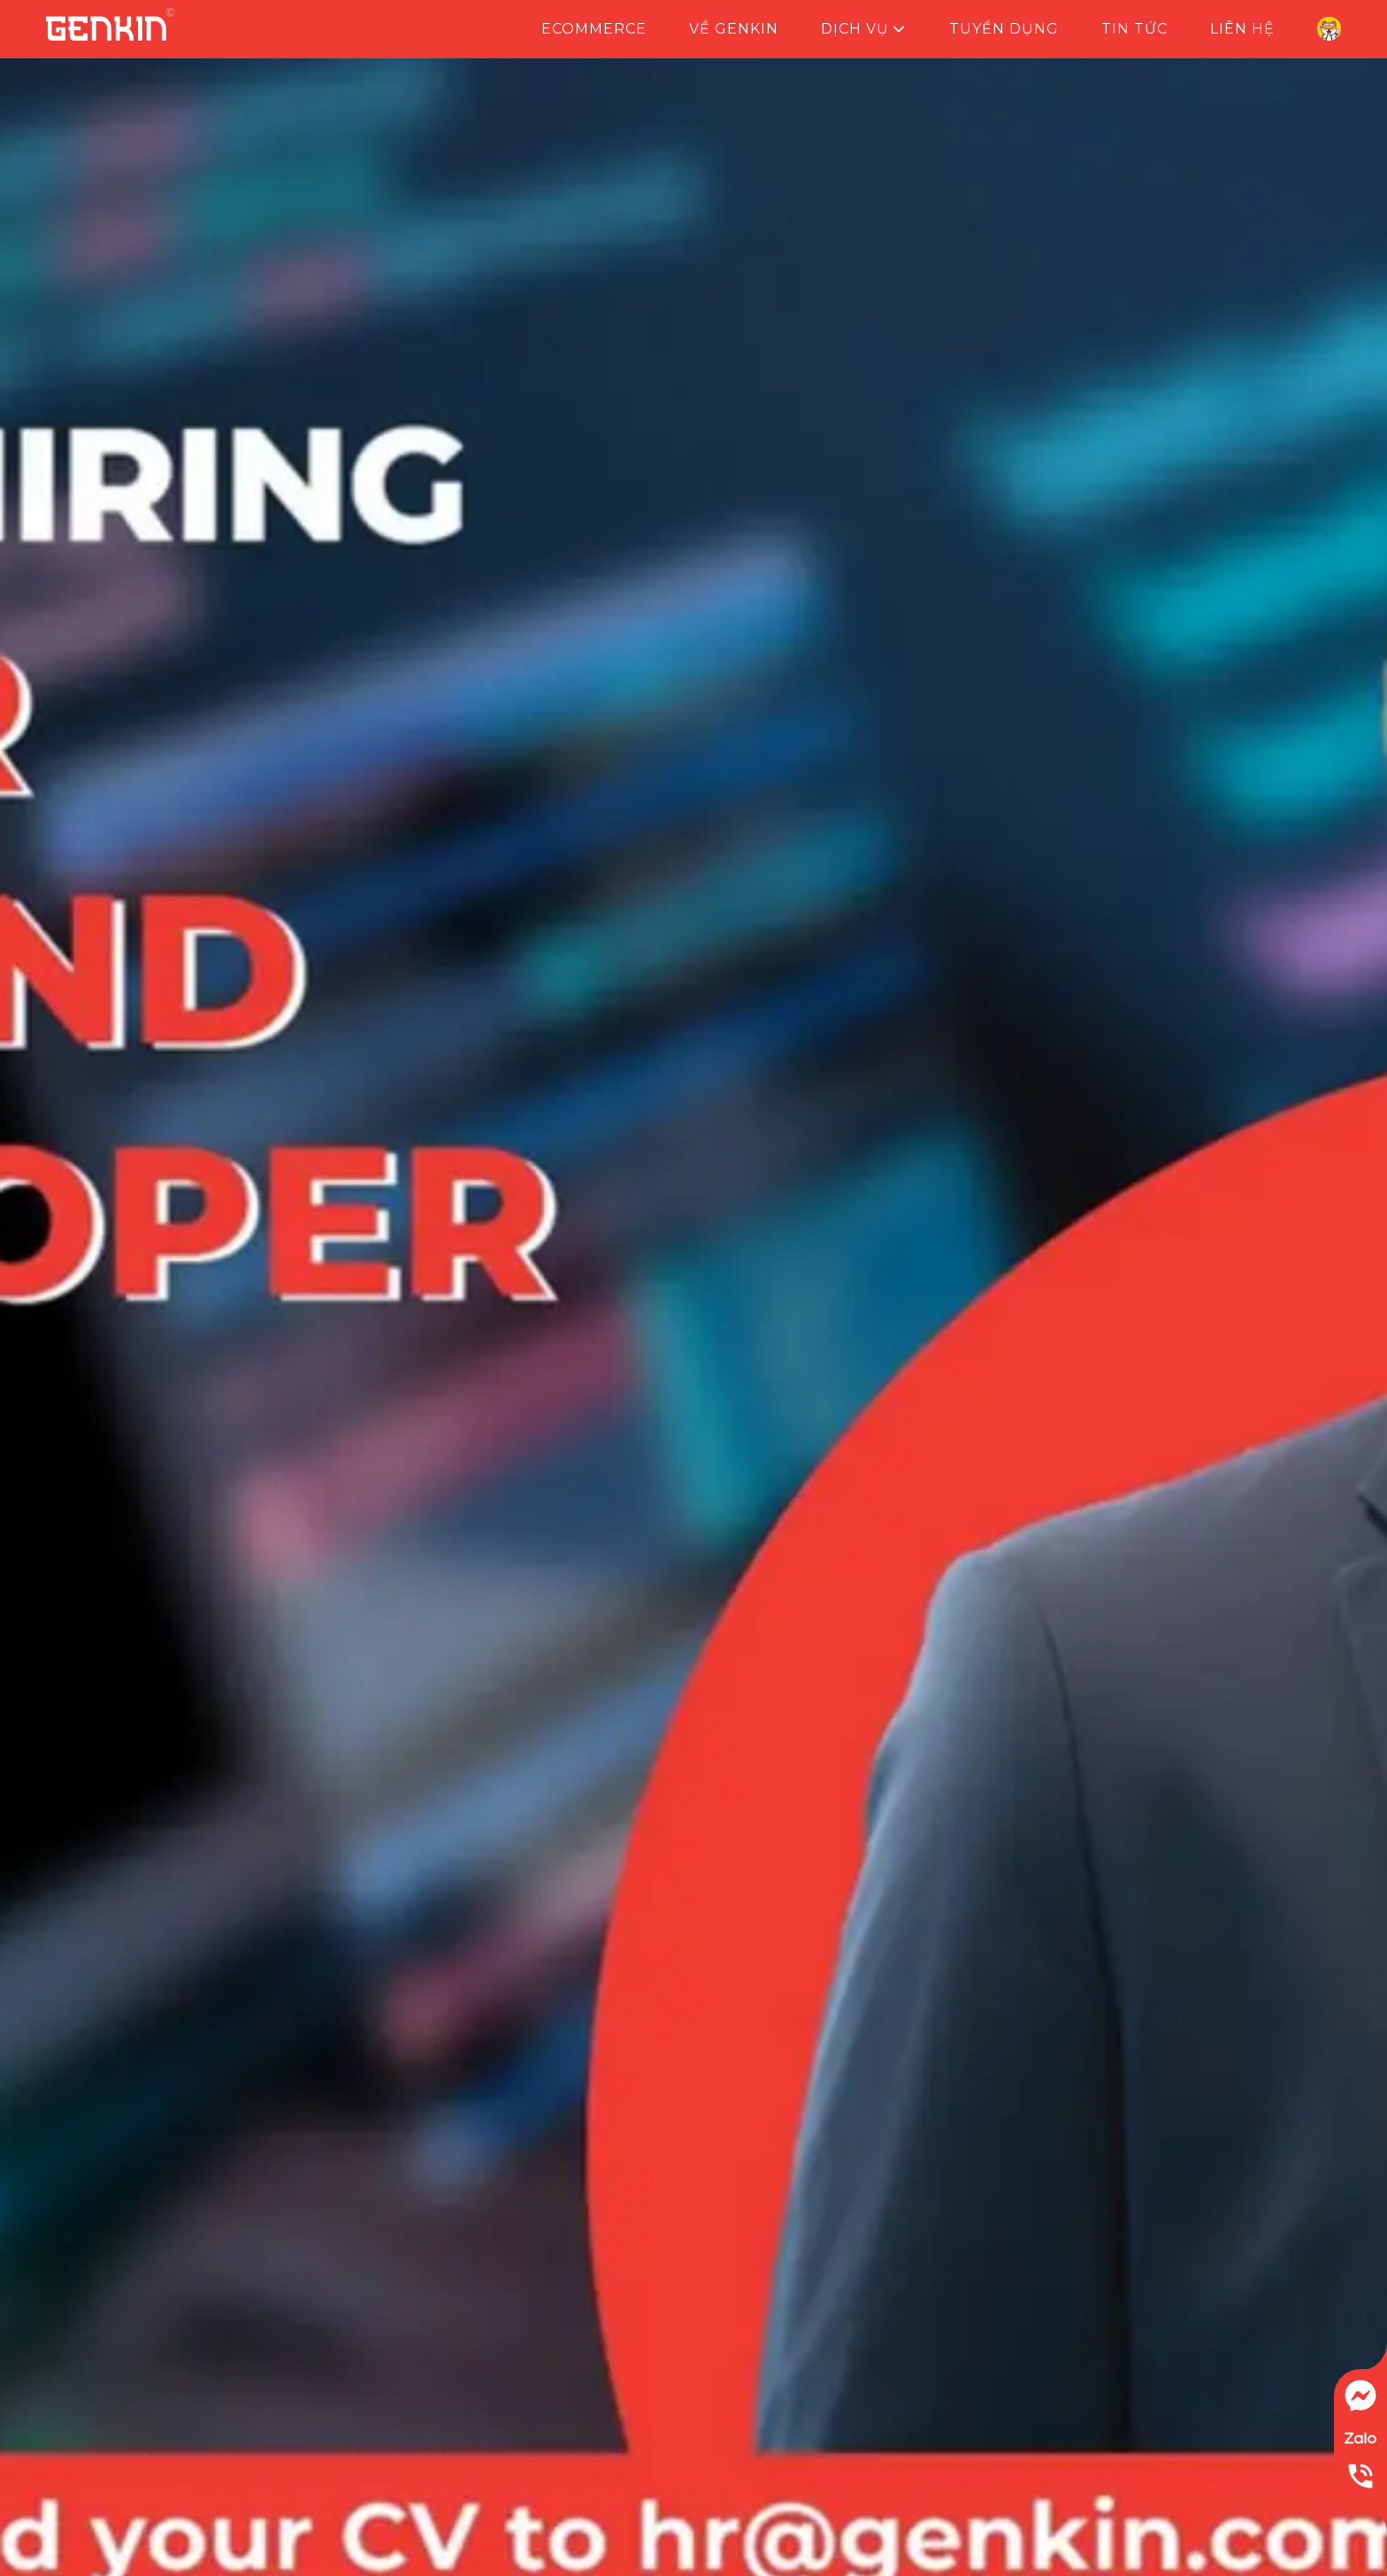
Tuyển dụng (1004, 28)
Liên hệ (1242, 28)
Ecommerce (594, 28)
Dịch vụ (864, 28)
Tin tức (1134, 28)
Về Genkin (733, 28)
